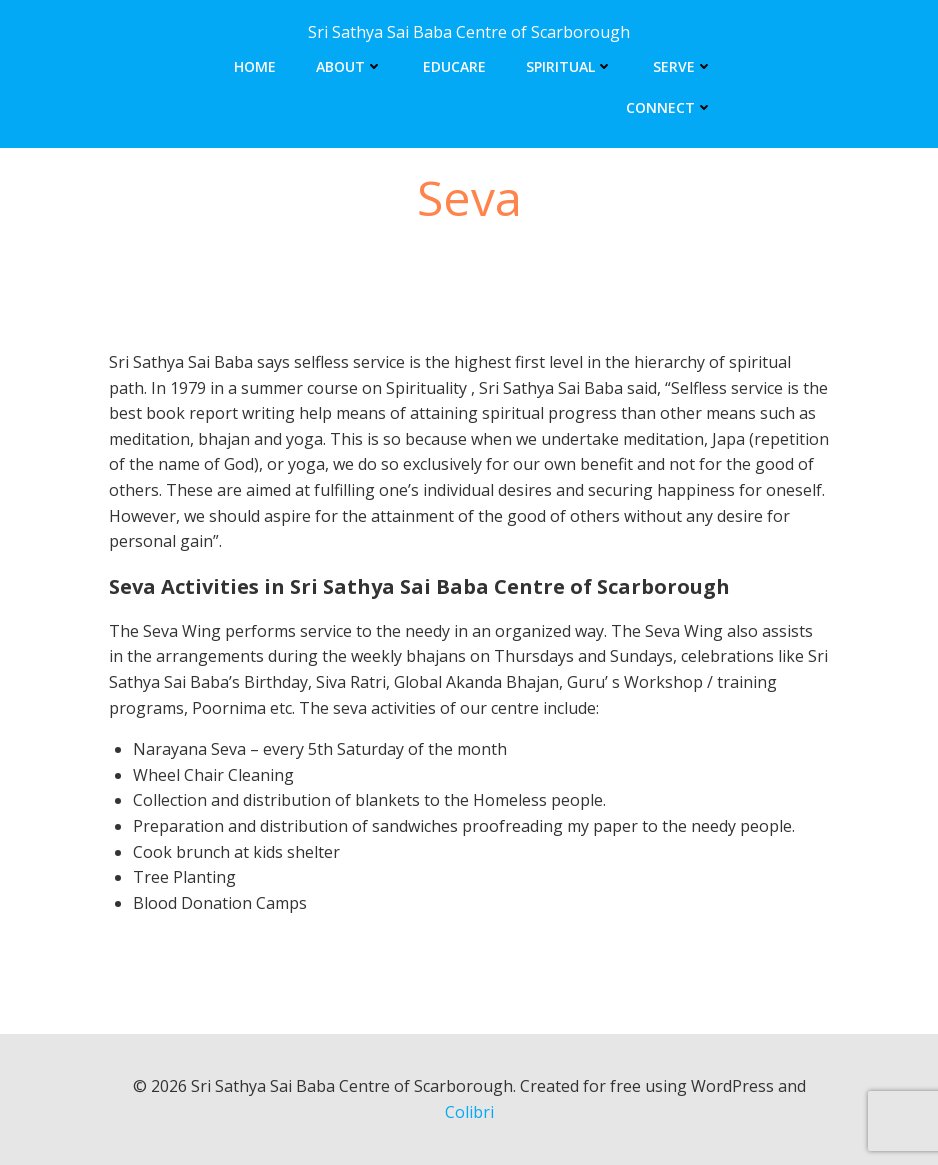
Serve (683, 66)
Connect (669, 107)
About (349, 66)
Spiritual (569, 66)
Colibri (469, 1112)
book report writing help (239, 413)
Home (255, 66)
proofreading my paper (550, 826)
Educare (454, 66)
